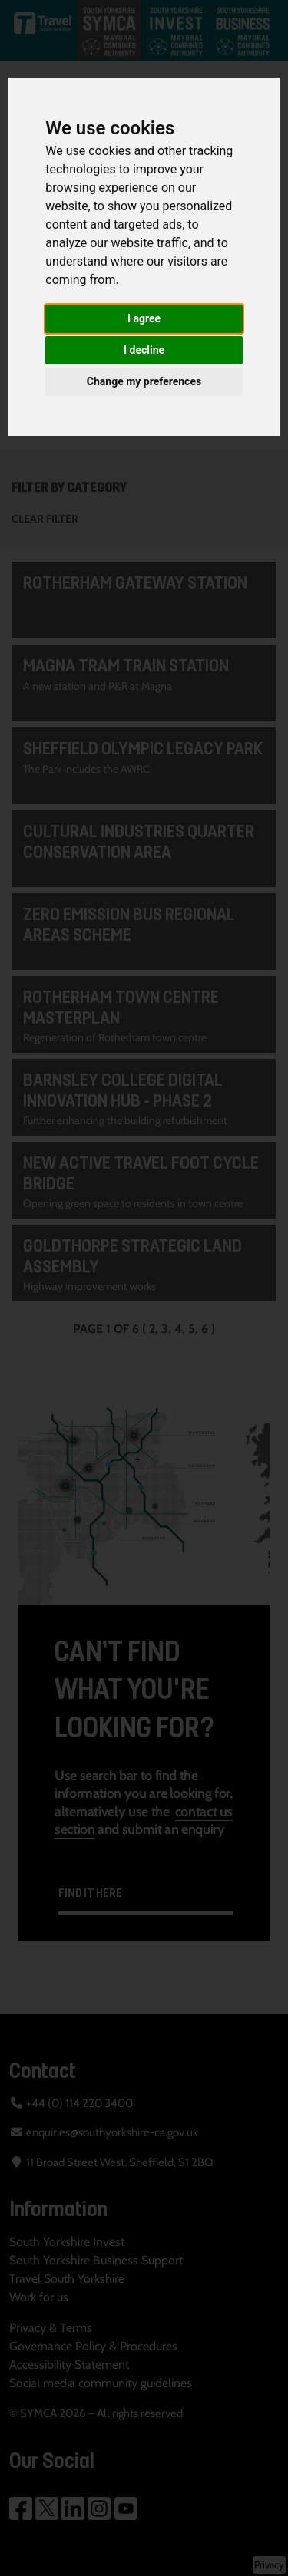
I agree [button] (144, 318)
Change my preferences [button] (144, 381)
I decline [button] (144, 350)
